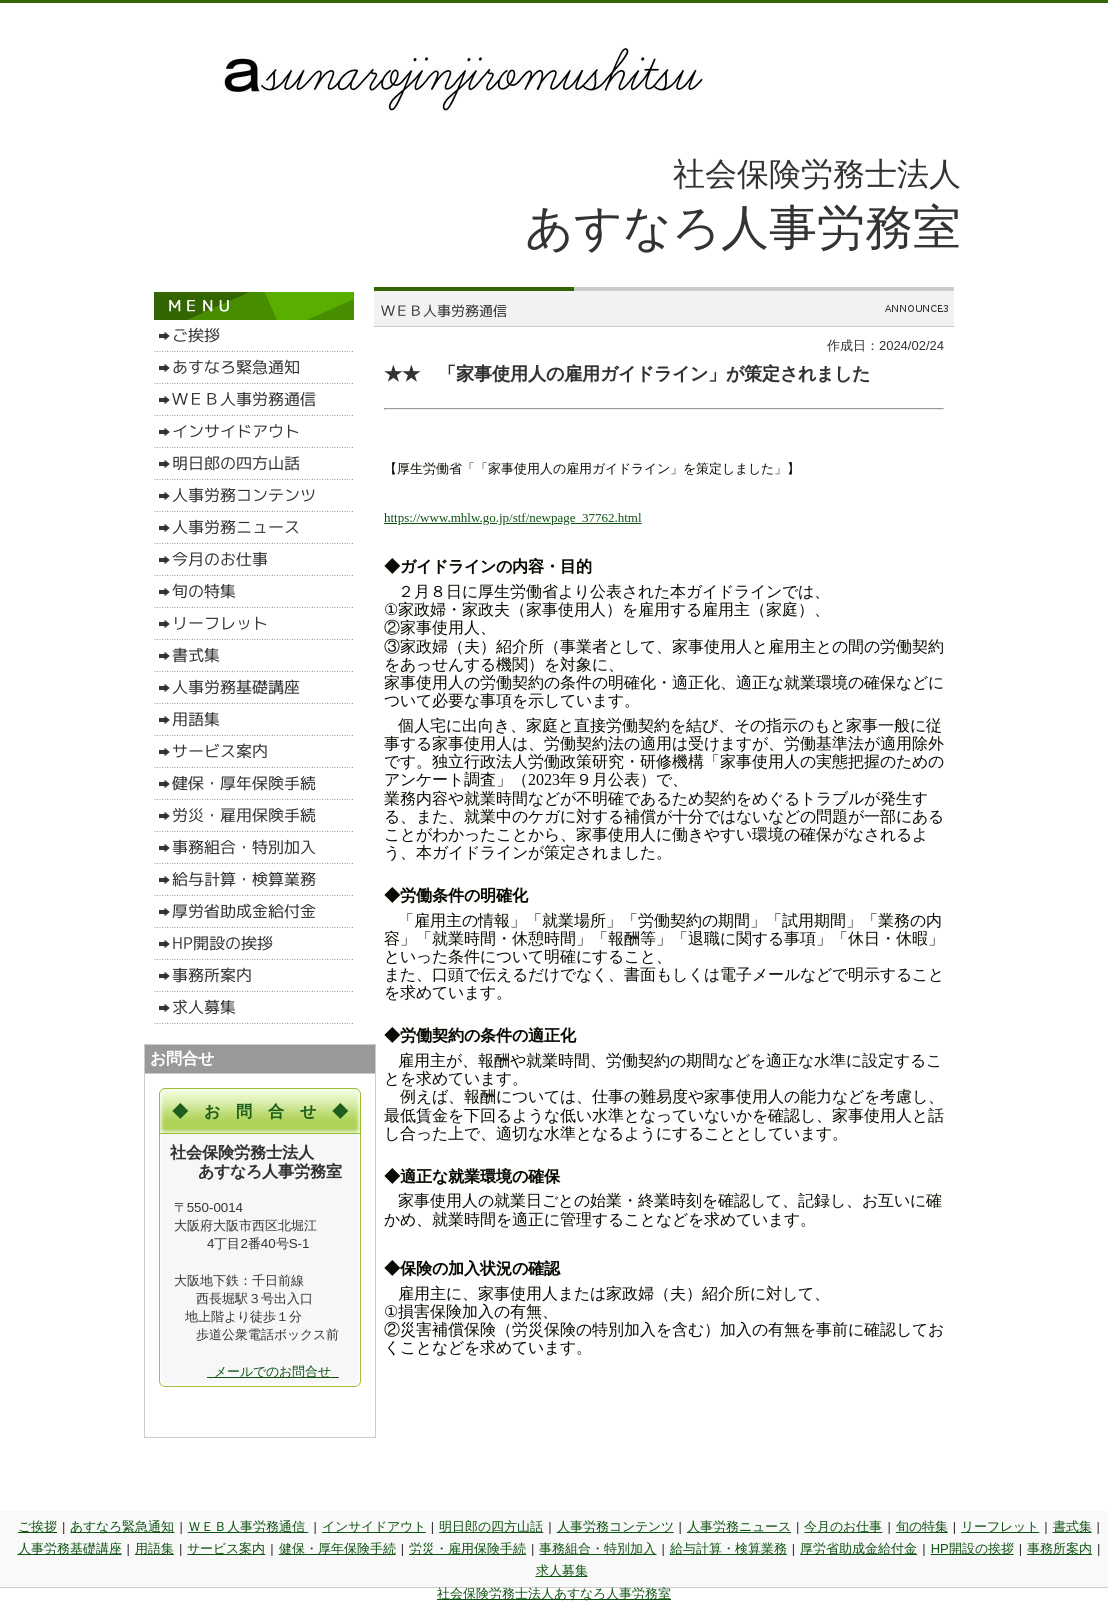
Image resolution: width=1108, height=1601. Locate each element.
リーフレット (1000, 1526)
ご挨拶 (37, 1526)
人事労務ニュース (739, 1526)
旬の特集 (922, 1526)
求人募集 (562, 1570)
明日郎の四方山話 (491, 1526)
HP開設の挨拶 (972, 1548)
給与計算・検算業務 (728, 1548)
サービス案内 (226, 1548)
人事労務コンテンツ (615, 1526)
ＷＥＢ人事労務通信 (248, 1526)
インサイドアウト (374, 1526)
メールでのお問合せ (273, 1371)
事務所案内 (1059, 1548)
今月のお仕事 (843, 1526)
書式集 (1072, 1526)
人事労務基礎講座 (70, 1548)
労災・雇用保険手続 (467, 1548)
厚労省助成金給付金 (858, 1548)
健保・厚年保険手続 (337, 1548)
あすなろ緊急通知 (122, 1526)
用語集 (154, 1548)
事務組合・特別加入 (597, 1548)
